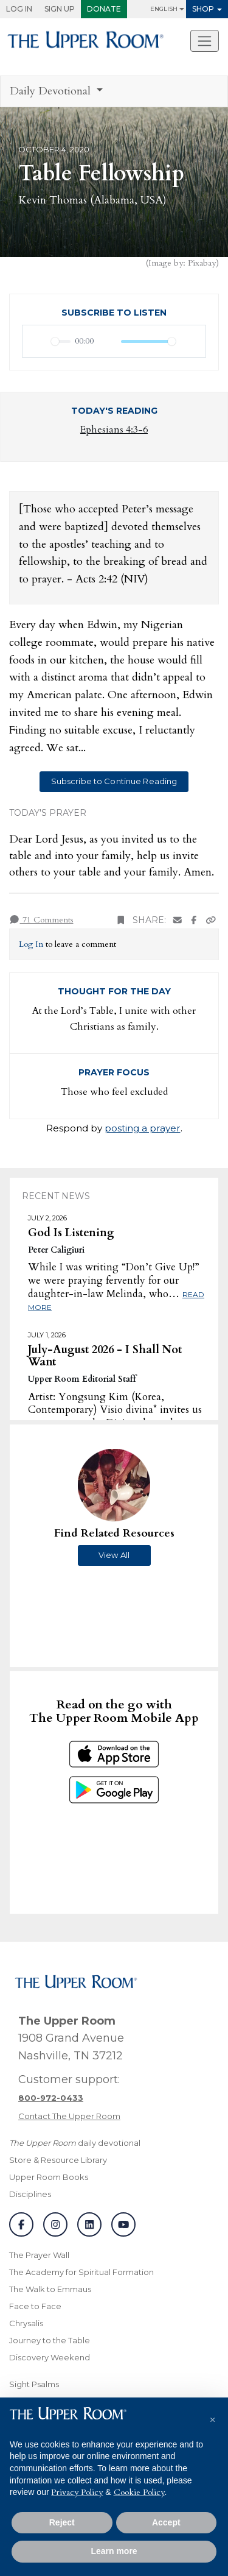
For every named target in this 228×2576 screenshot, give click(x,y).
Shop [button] (203, 8)
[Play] (38, 341)
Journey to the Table (49, 2340)
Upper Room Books (48, 2177)
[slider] (61, 341)
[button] (212, 2417)
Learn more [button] (114, 2551)
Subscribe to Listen (114, 312)
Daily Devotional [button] (52, 91)
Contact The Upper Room (69, 2116)
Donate (104, 8)
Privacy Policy (77, 2492)
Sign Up (59, 8)
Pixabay (202, 263)
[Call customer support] (50, 2098)
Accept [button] (166, 2522)
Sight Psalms (34, 2384)
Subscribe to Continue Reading (114, 781)
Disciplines (30, 2194)
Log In (19, 8)
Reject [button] (62, 2522)
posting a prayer (143, 1128)
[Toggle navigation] (204, 41)
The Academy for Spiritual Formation (81, 2272)
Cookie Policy (139, 2492)
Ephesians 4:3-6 (114, 429)
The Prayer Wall (39, 2255)
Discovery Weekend (49, 2357)
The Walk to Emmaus (50, 2289)
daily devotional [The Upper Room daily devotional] (74, 2143)
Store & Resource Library (58, 2160)
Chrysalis (26, 2323)
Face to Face (35, 2306)
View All (114, 1555)
